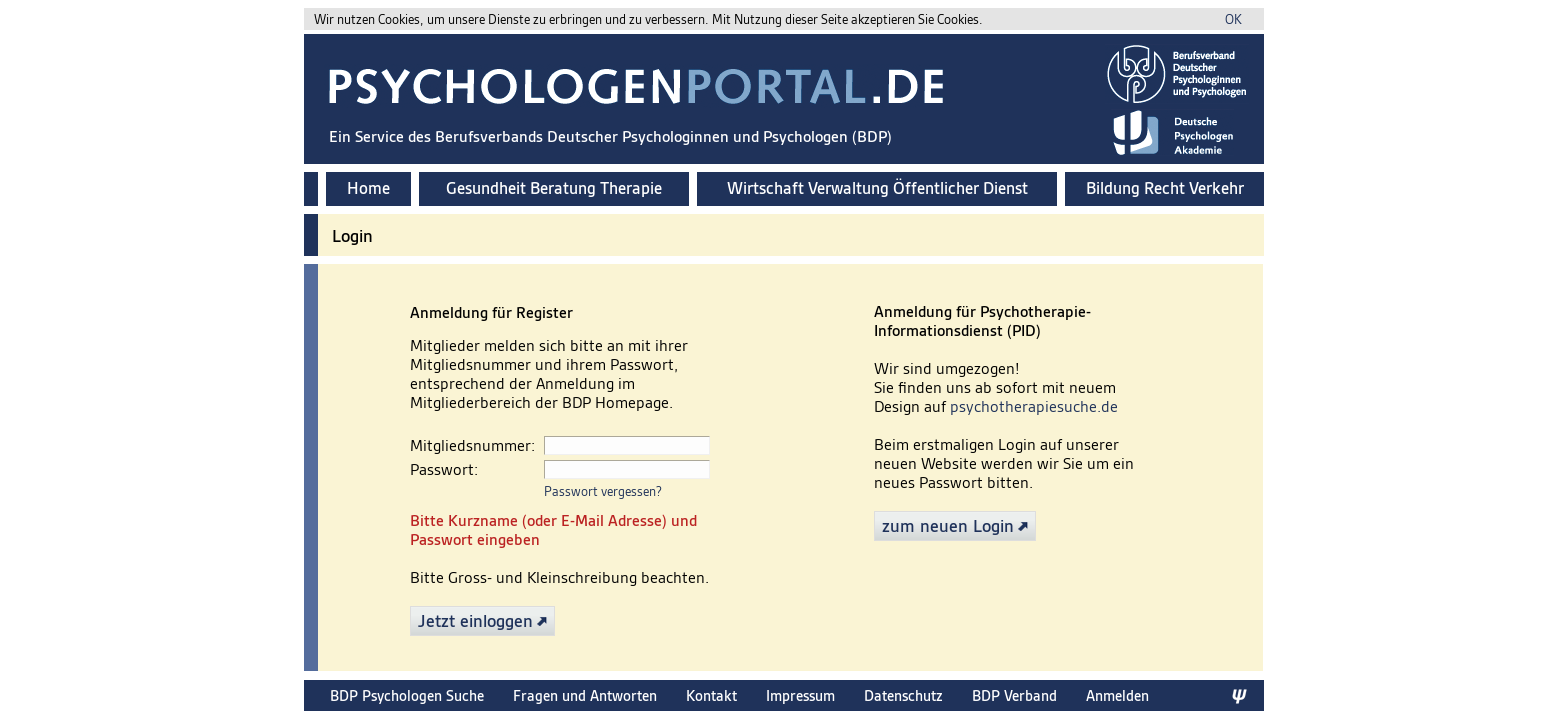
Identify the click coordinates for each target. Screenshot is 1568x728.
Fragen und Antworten (585, 695)
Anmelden (1117, 695)
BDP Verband (1014, 695)
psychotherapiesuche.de (1034, 406)
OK (1233, 19)
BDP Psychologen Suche (407, 695)
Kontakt (711, 695)
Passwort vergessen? (603, 491)
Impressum (800, 695)
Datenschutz (903, 695)
